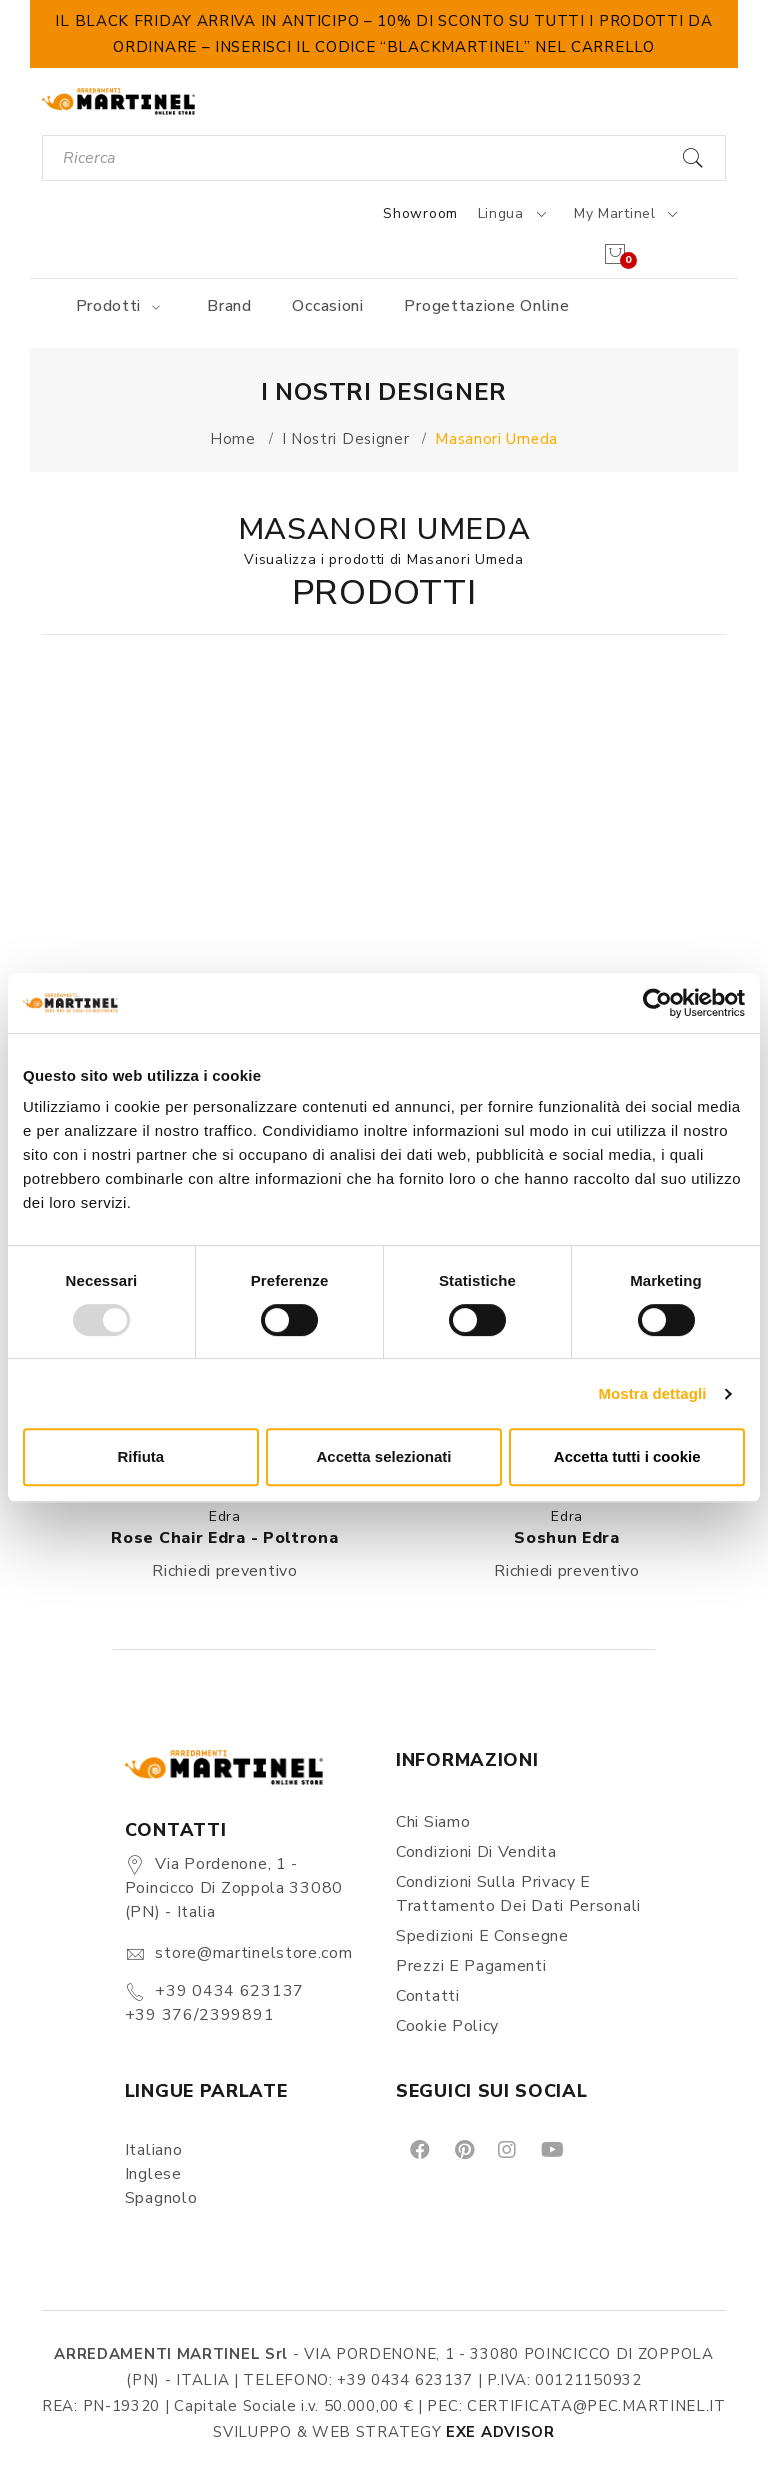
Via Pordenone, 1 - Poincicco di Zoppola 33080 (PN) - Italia (234, 1888)
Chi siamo (433, 1822)
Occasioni (327, 306)
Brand (229, 306)
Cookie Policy (447, 2026)
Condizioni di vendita (476, 1852)
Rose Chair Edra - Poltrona (224, 1538)
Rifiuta (140, 1456)
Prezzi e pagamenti (471, 1966)
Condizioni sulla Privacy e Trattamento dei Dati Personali (518, 1894)
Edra (225, 1516)
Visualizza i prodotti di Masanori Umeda (383, 559)
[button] (225, 854)
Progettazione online (486, 306)
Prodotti (121, 306)
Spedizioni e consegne (482, 1936)
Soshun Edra (567, 1538)
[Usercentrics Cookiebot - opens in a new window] (657, 1003)
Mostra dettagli (652, 1393)
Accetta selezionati (383, 1456)
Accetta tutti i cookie (627, 1456)
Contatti (428, 1996)
